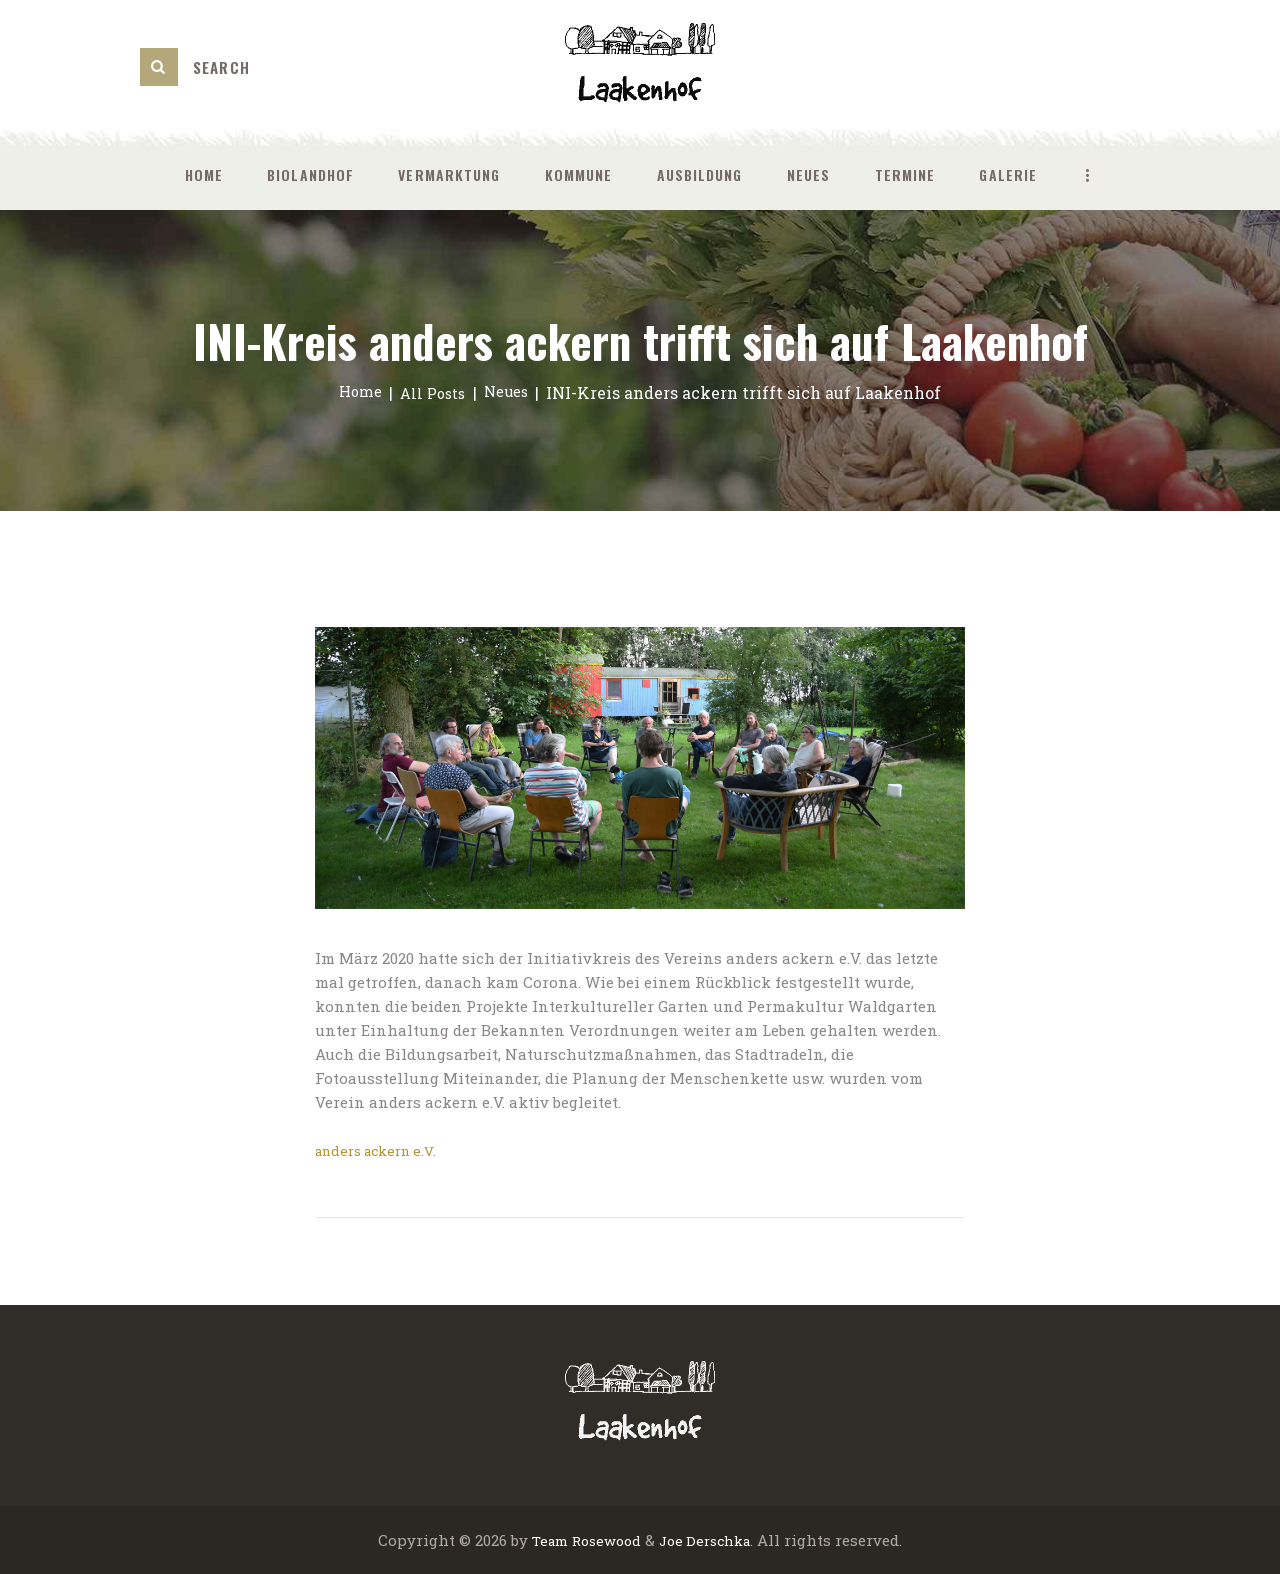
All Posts (432, 392)
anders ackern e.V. (383, 1150)
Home (354, 392)
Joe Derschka (709, 1539)
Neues (511, 392)
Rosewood (603, 1539)
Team (542, 1539)
